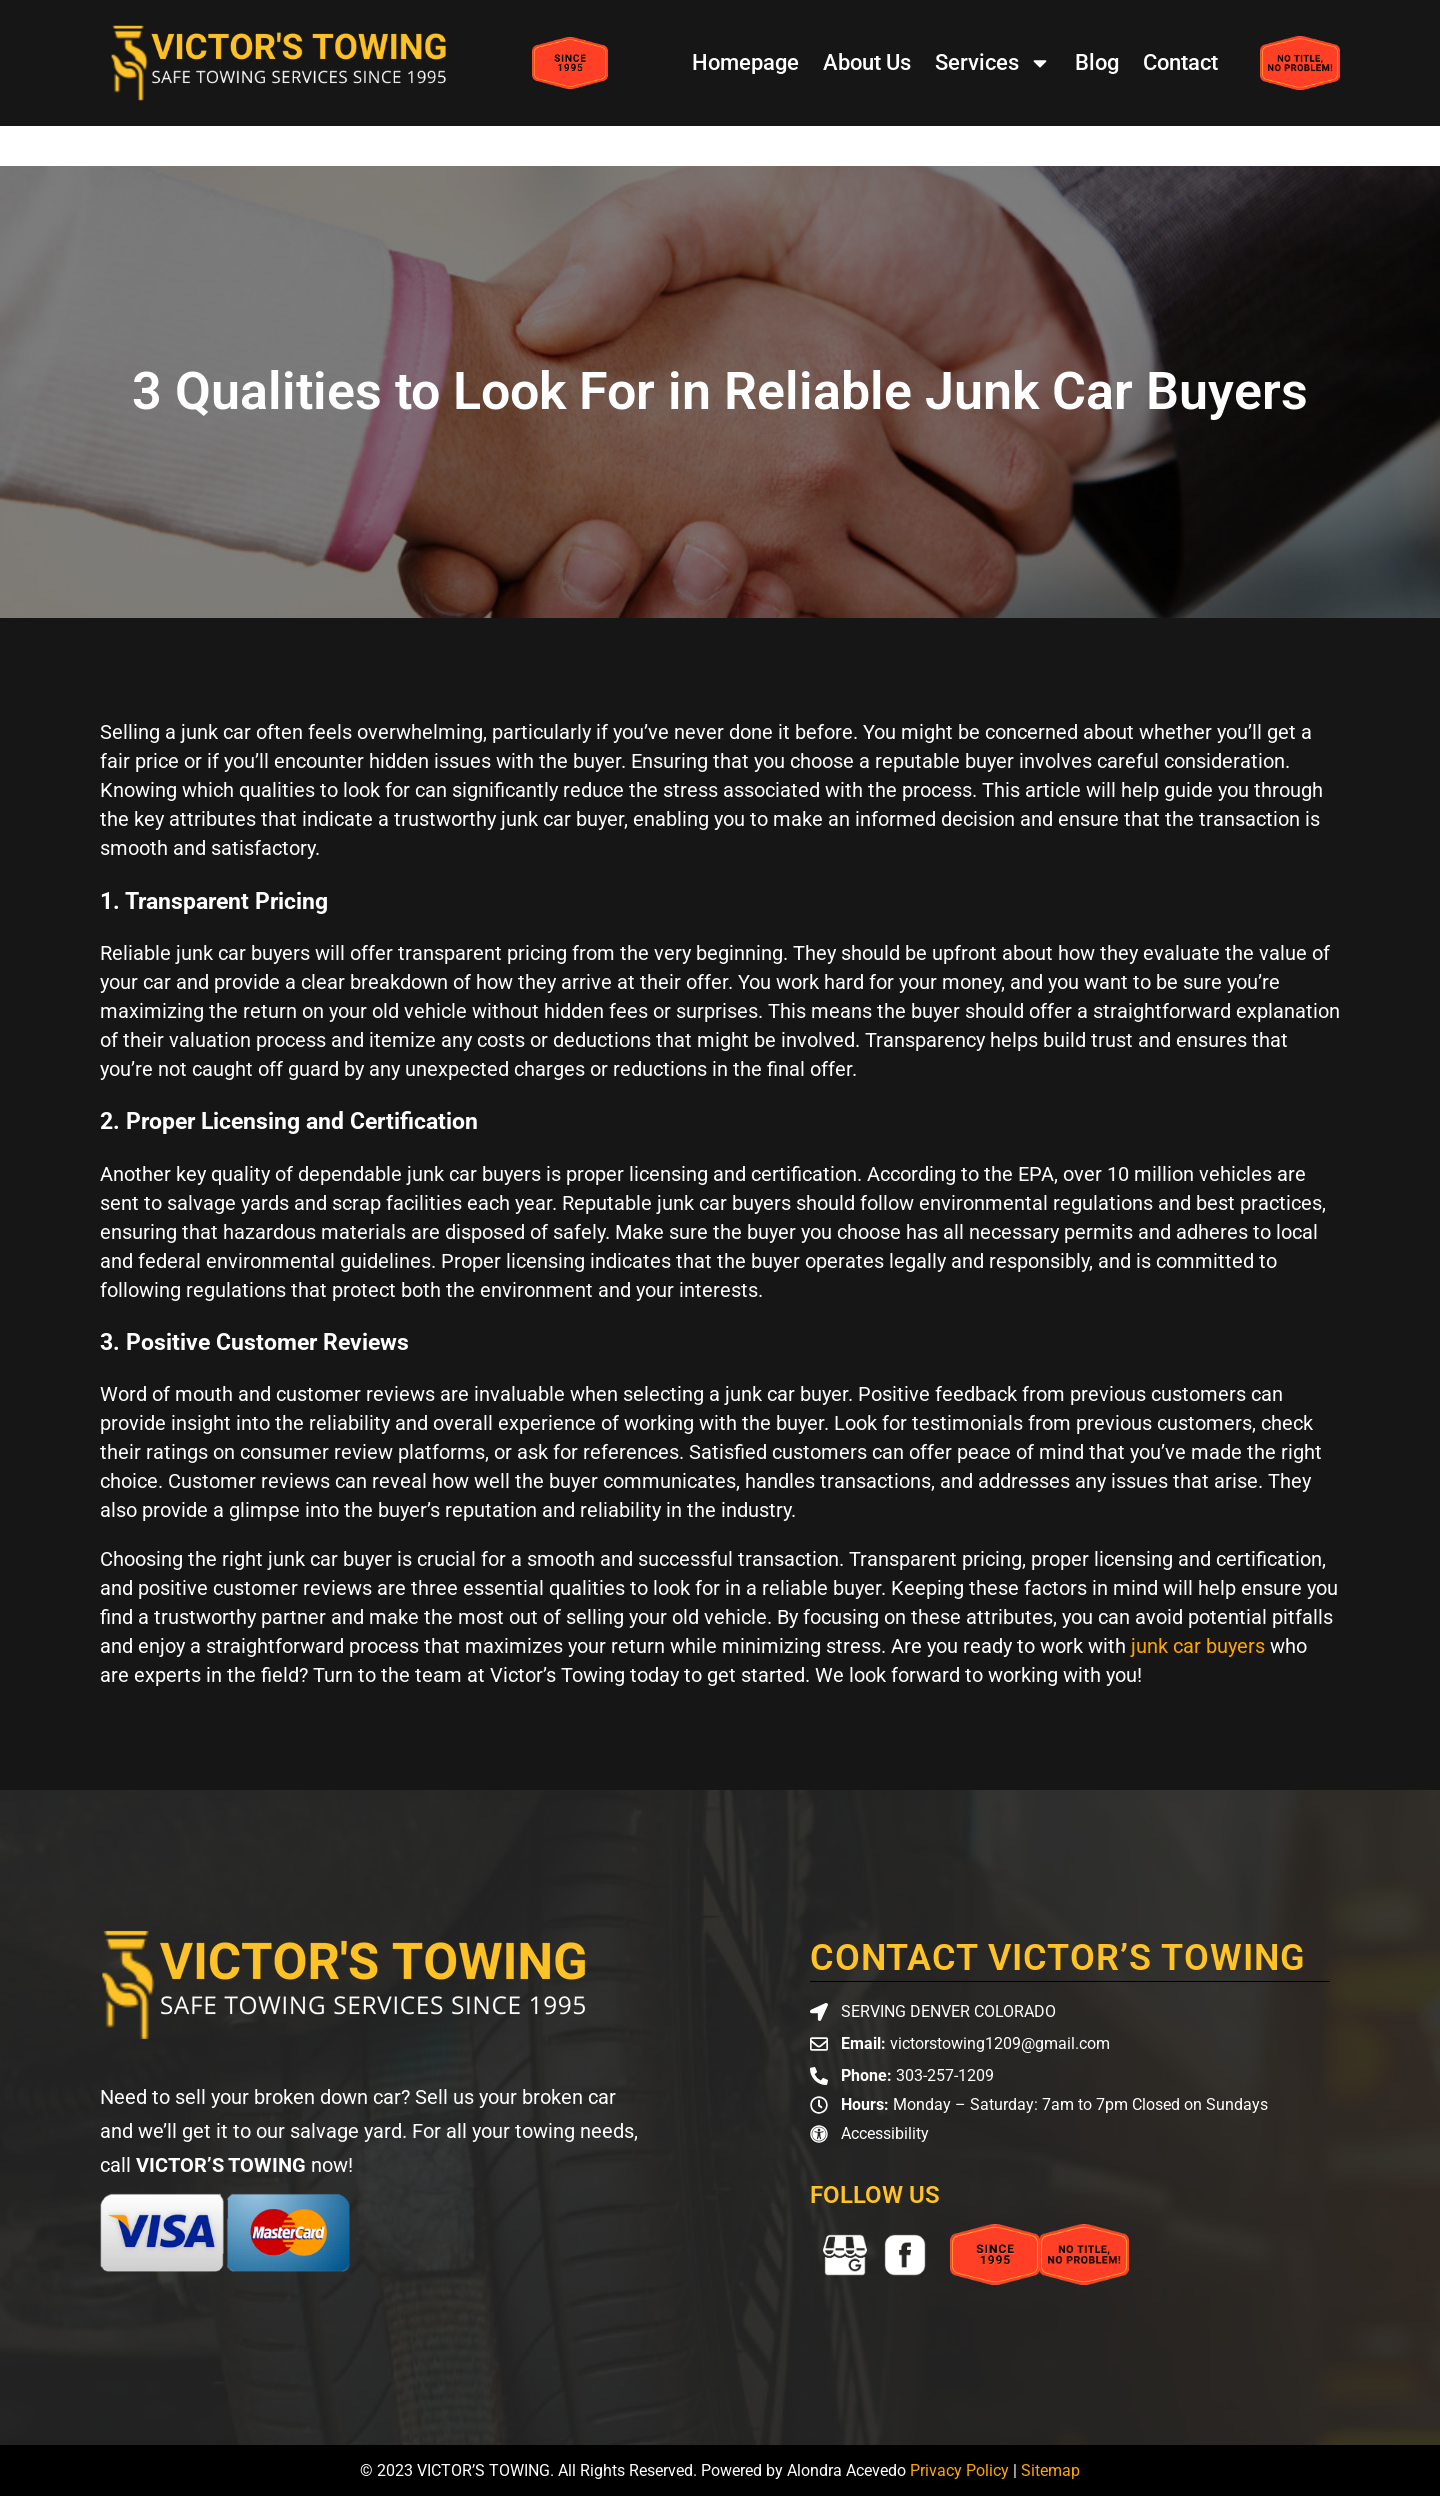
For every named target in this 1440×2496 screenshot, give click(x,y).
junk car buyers (1198, 1646)
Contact (1180, 62)
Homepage (745, 62)
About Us (867, 62)
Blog (1097, 62)
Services (993, 63)
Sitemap (1050, 2470)
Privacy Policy (959, 2470)
